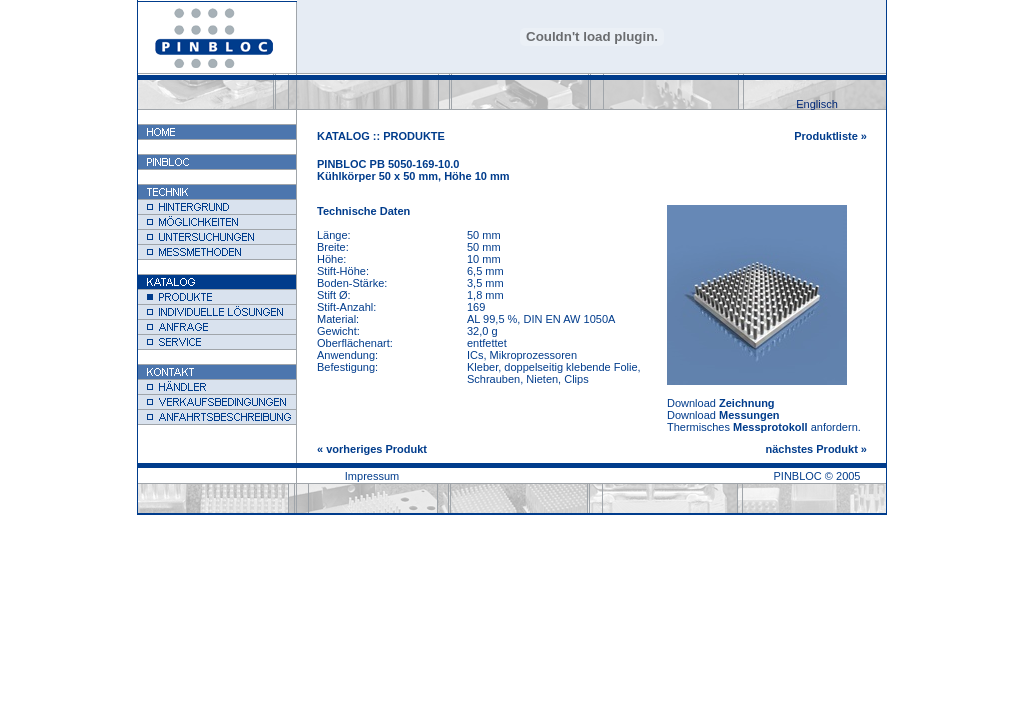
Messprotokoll (770, 427)
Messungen (749, 415)
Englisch (817, 104)
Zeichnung (747, 403)
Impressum (372, 476)
